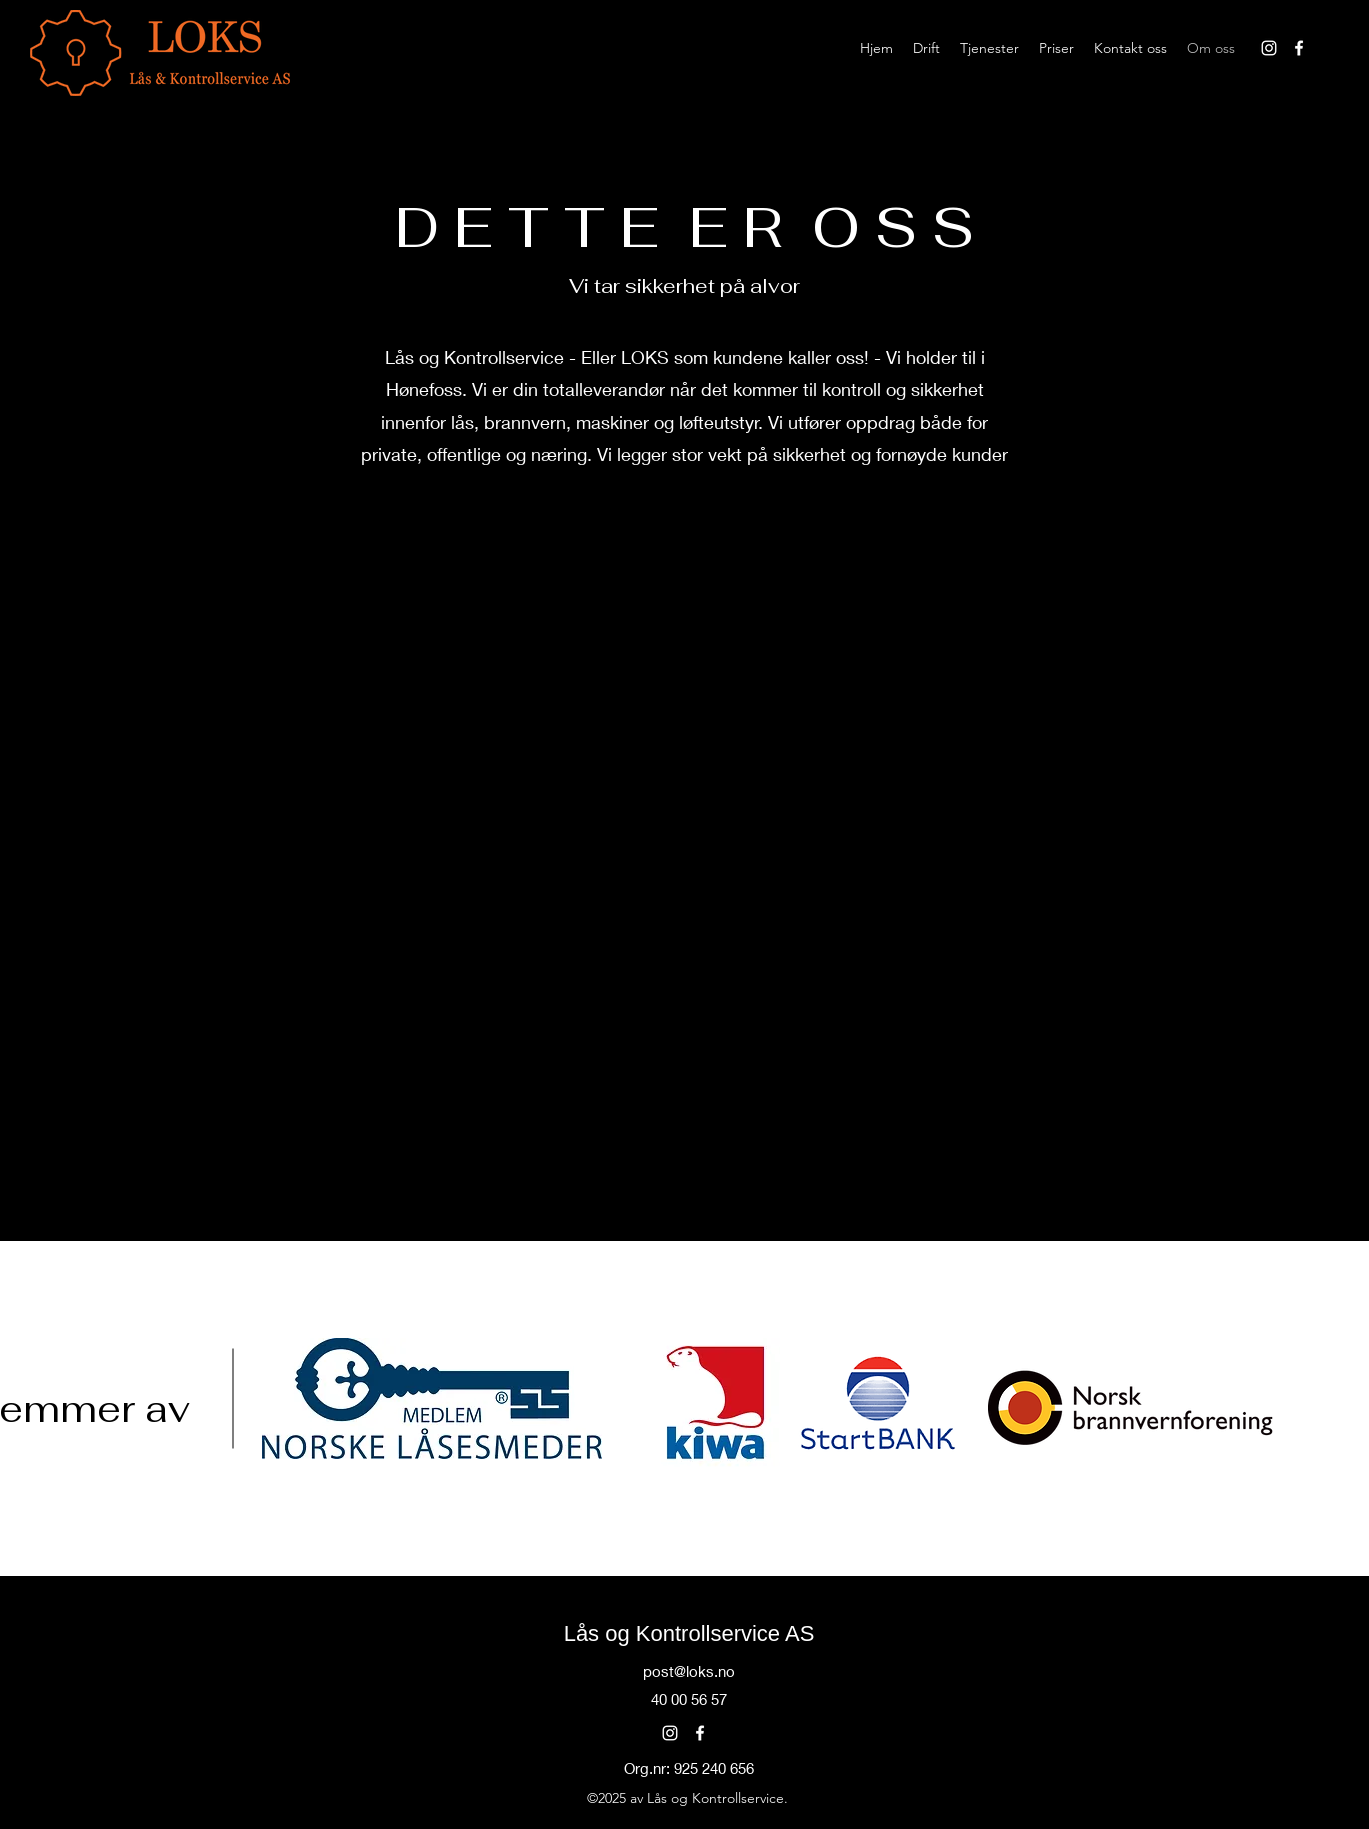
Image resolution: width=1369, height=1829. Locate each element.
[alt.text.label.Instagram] (1269, 48)
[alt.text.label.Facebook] (1299, 48)
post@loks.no (689, 1671)
